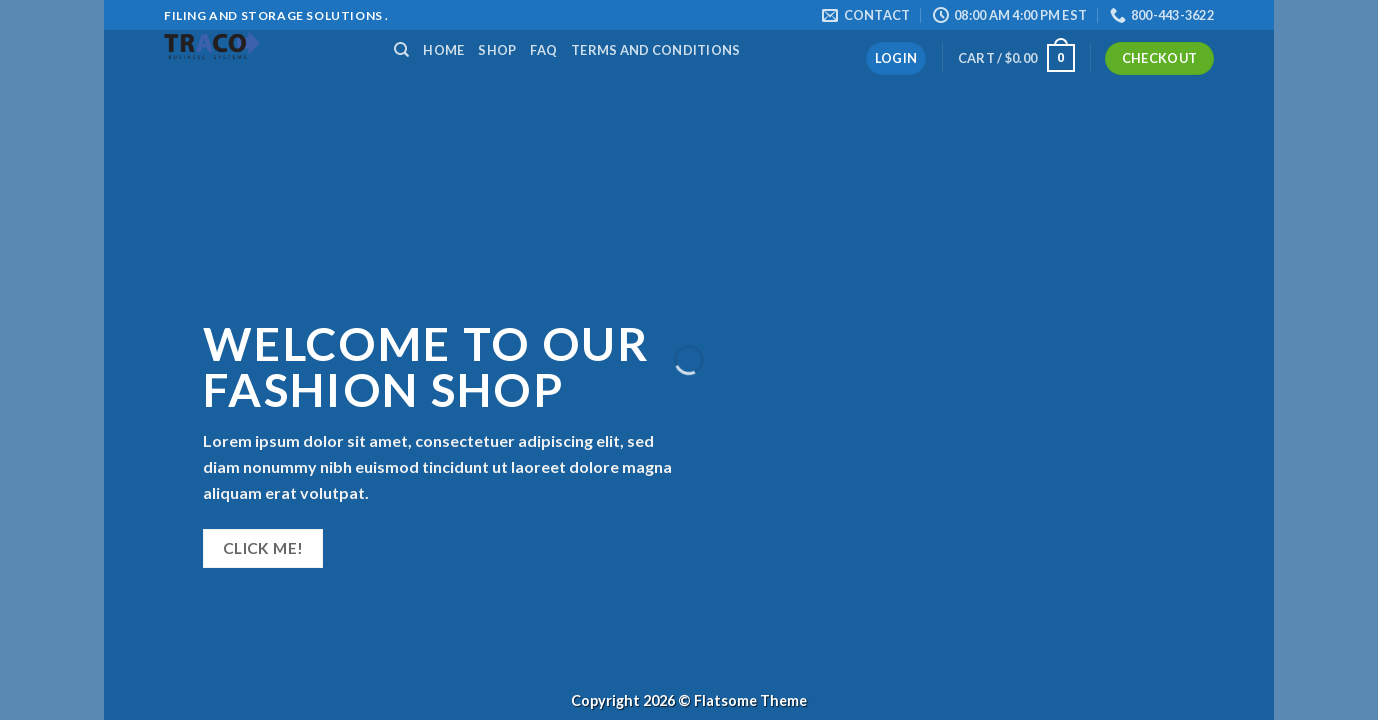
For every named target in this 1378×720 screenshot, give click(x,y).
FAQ (543, 50)
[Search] (401, 50)
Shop (497, 50)
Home (443, 50)
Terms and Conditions (655, 50)
